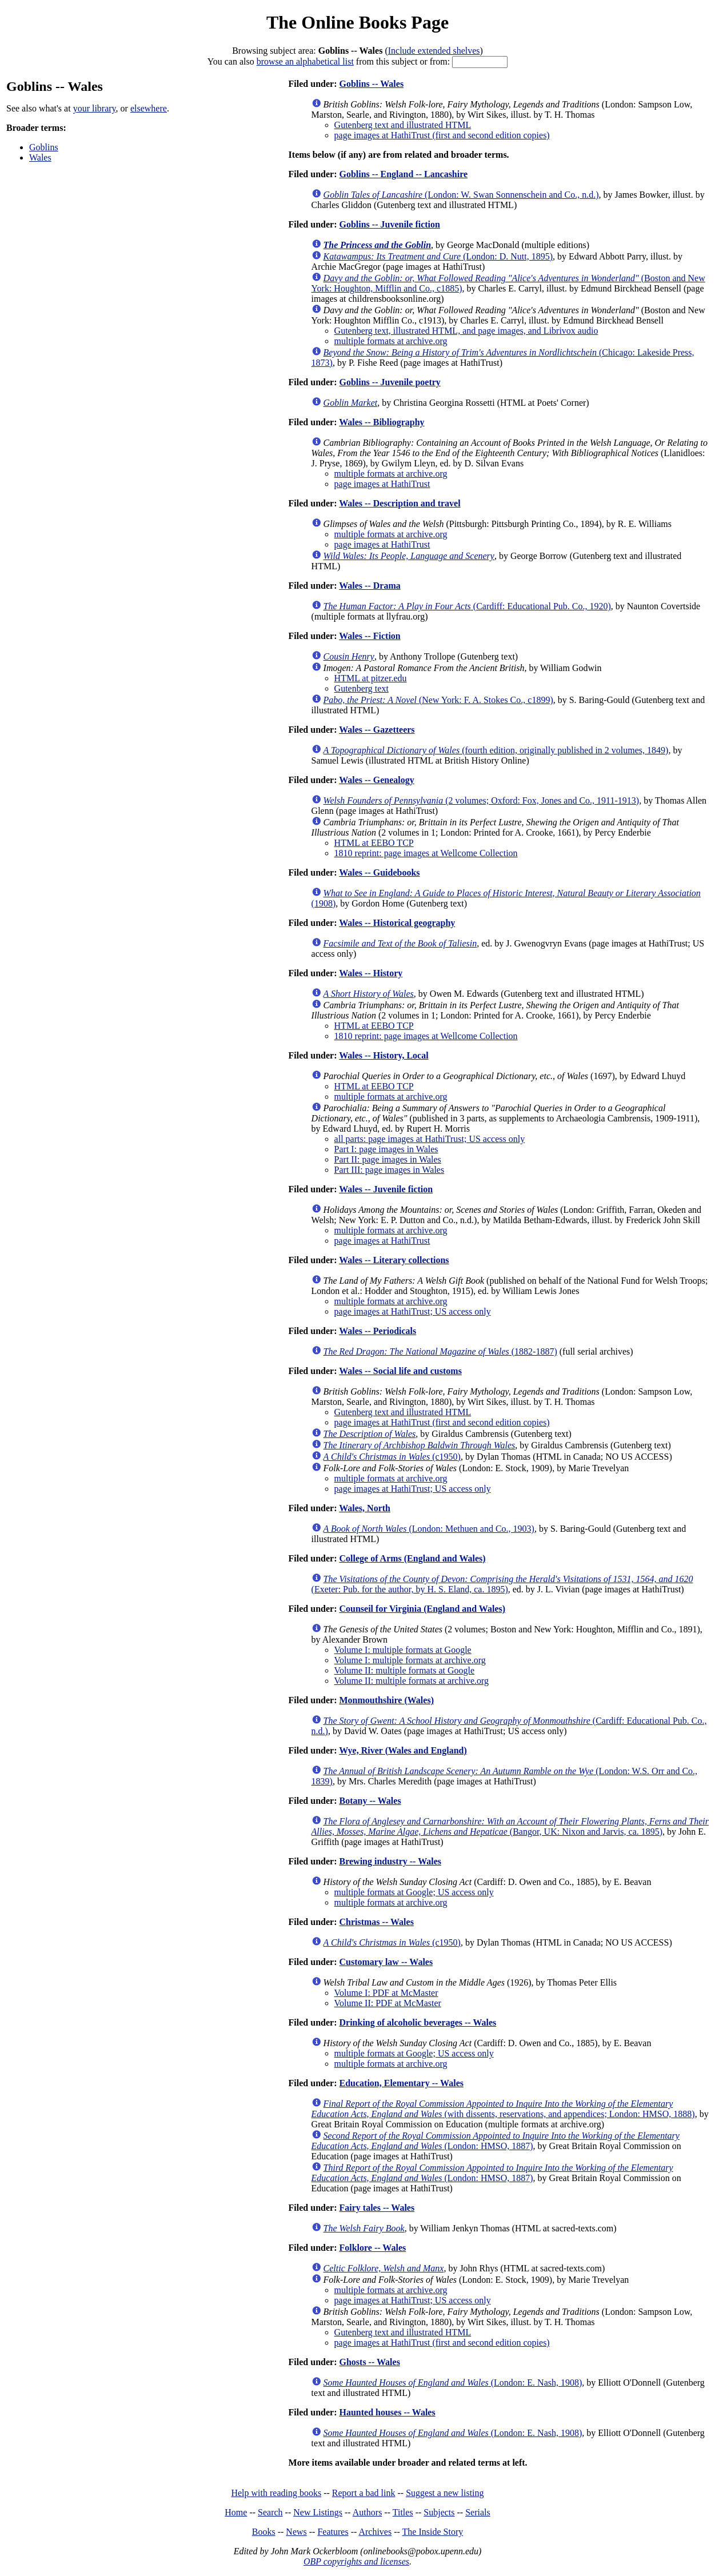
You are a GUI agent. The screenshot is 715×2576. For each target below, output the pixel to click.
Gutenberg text (361, 688)
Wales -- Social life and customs (400, 1371)
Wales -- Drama (370, 585)
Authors (367, 2512)
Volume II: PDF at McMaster (387, 2003)
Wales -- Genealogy (376, 780)
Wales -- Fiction (370, 636)
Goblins (43, 147)
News (296, 2532)
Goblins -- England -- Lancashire (403, 174)
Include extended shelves (434, 50)
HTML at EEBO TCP (374, 843)
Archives (375, 2532)
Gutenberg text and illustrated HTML (403, 125)
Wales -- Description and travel (399, 503)
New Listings (317, 2512)
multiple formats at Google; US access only (414, 1892)
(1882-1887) (440, 1351)
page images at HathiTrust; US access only (412, 1311)
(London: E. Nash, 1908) (452, 2382)
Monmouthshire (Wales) (386, 1700)
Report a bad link (364, 2493)
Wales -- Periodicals (377, 1331)
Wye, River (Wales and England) (403, 1750)
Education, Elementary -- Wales (401, 2083)
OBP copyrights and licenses (356, 2561)
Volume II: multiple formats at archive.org (411, 1681)
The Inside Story (433, 2532)
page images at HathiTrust (382, 484)
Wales (40, 157)
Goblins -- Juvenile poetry (389, 382)
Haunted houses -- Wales (387, 2412)
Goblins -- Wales (371, 84)
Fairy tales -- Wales (376, 2207)
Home (236, 2512)
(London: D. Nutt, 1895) (438, 256)
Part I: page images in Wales (386, 1149)
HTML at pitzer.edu (370, 678)
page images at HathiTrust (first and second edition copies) (442, 135)
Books (263, 2532)
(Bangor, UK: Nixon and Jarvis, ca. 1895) (510, 1826)
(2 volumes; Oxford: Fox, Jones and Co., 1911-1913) (481, 800)
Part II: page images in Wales (387, 1159)
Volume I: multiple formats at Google (403, 1650)
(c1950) (392, 1456)
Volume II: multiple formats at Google (404, 1670)
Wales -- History (370, 973)
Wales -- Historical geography (397, 923)
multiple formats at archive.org (391, 341)
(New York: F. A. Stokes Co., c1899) (438, 700)
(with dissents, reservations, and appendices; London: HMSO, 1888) (503, 2109)
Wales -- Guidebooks (379, 872)
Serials (477, 2512)
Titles (403, 2512)
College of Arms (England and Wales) (412, 1558)
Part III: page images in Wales (389, 1170)
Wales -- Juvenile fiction (386, 1189)
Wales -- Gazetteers (376, 729)
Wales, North (364, 1508)
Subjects (439, 2512)
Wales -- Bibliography (381, 422)
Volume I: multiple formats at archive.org (410, 1660)
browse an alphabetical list (305, 61)
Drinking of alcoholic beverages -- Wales (417, 2022)
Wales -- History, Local (383, 1055)
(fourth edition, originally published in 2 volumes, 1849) (496, 750)
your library (94, 108)
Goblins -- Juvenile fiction (389, 224)
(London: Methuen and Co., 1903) (428, 1528)
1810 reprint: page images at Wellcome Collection (426, 853)
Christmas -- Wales (376, 1922)
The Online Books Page (357, 22)
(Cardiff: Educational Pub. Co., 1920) (467, 606)
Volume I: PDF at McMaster (386, 1993)
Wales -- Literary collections (394, 1260)
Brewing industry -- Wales (390, 1861)
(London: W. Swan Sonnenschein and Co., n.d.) (461, 194)
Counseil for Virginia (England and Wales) (422, 1609)
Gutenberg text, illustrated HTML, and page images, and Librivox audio (466, 331)
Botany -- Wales (370, 1801)
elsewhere (148, 108)
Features (332, 2532)
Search (270, 2512)
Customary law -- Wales (386, 1962)
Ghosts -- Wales (369, 2362)
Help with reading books (276, 2493)
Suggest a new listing (445, 2493)
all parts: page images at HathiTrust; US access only (429, 1139)
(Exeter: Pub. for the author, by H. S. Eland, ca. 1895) (502, 1584)
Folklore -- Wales (372, 2247)
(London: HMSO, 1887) (495, 2141)
